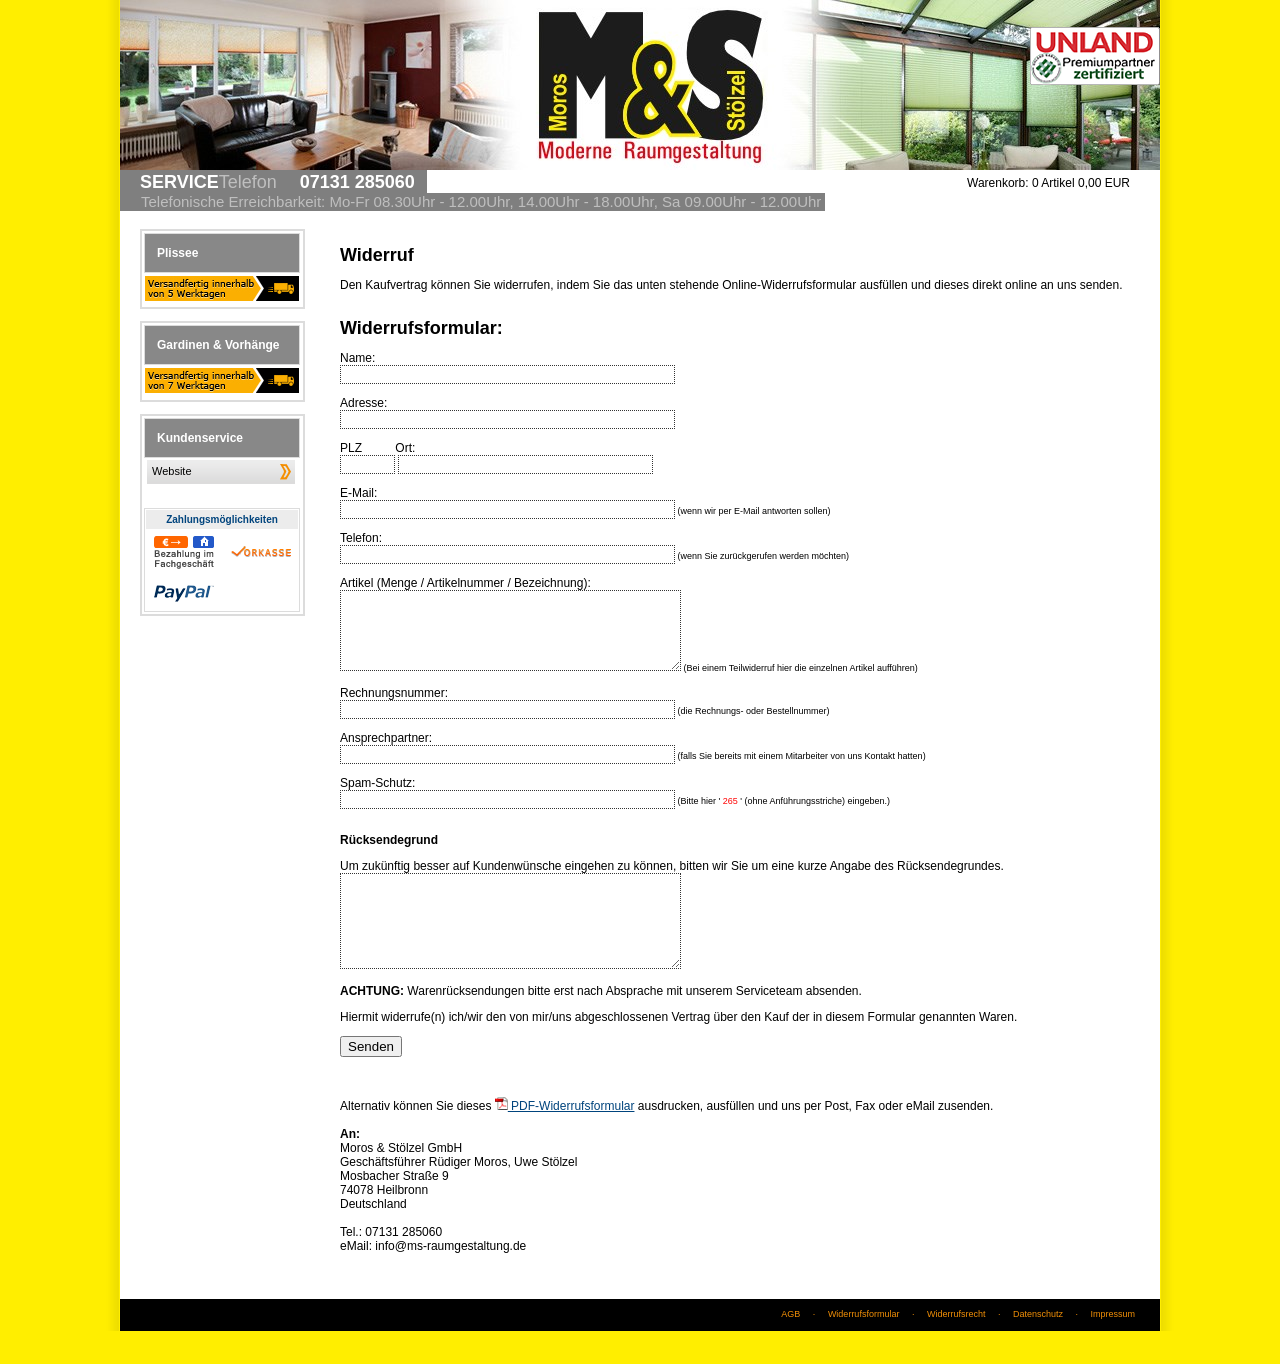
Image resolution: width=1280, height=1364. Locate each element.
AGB (790, 1347)
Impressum (1112, 1347)
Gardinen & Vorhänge (218, 345)
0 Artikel (1081, 183)
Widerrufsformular (864, 1347)
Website (172, 471)
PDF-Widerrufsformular (565, 1139)
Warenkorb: (998, 183)
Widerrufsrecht (956, 1347)
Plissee (177, 253)
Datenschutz (1038, 1347)
